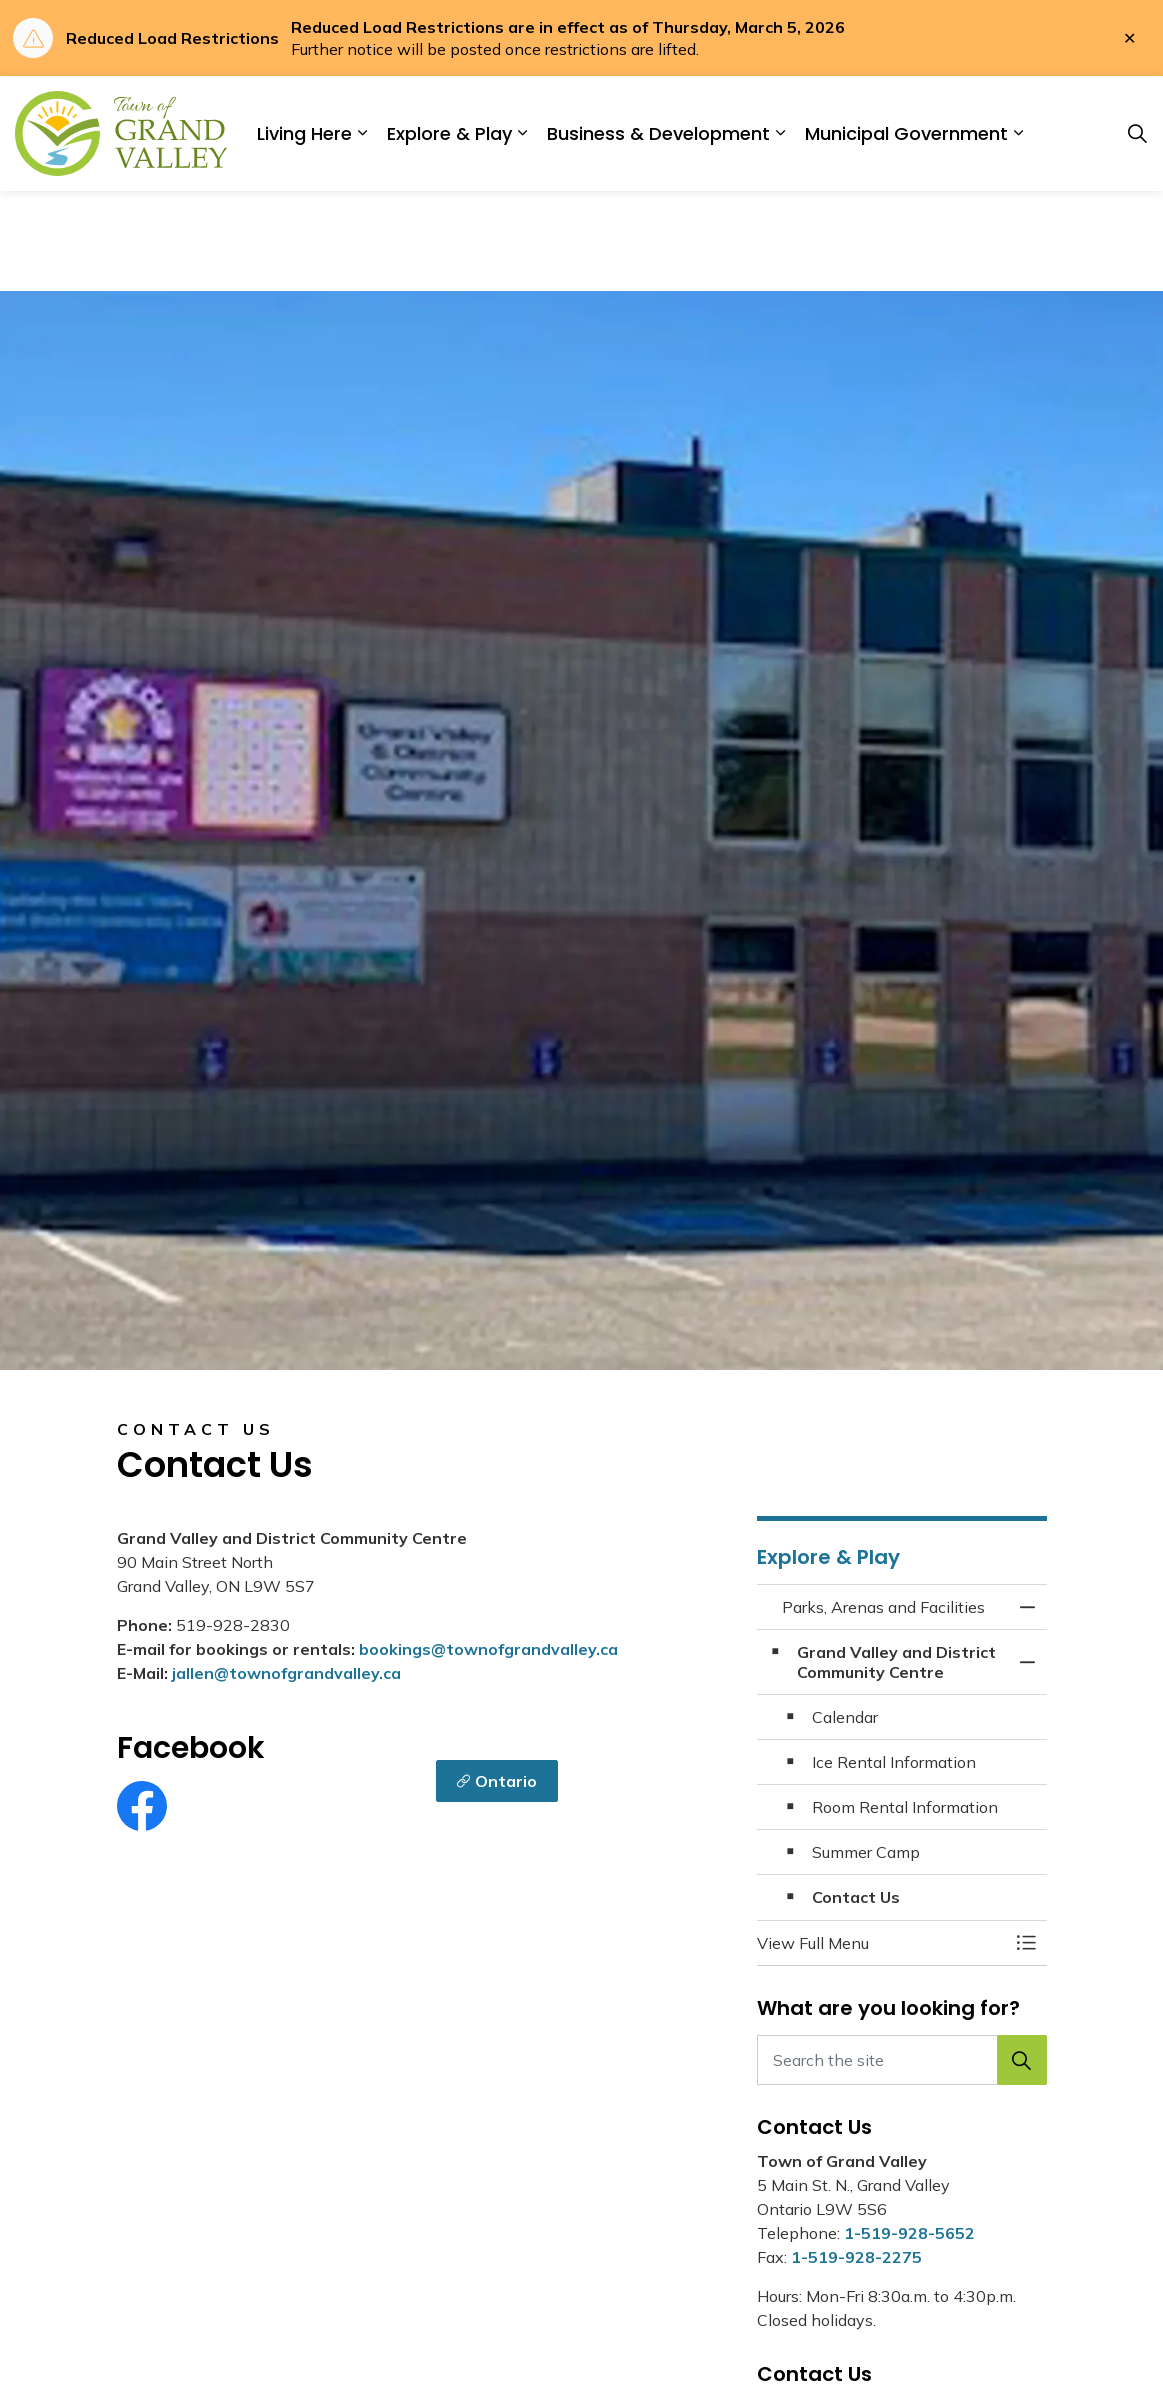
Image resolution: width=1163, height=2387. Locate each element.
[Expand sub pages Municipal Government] (1018, 133)
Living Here (304, 133)
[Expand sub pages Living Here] (362, 133)
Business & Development (658, 133)
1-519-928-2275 (856, 2257)
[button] (882, 1943)
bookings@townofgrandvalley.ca (488, 1649)
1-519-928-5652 (909, 2233)
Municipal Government (906, 133)
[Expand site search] (1137, 134)
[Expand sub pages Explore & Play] (522, 133)
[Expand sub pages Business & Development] (780, 133)
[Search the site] (902, 2060)
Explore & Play (449, 133)
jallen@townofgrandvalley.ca (286, 1673)
